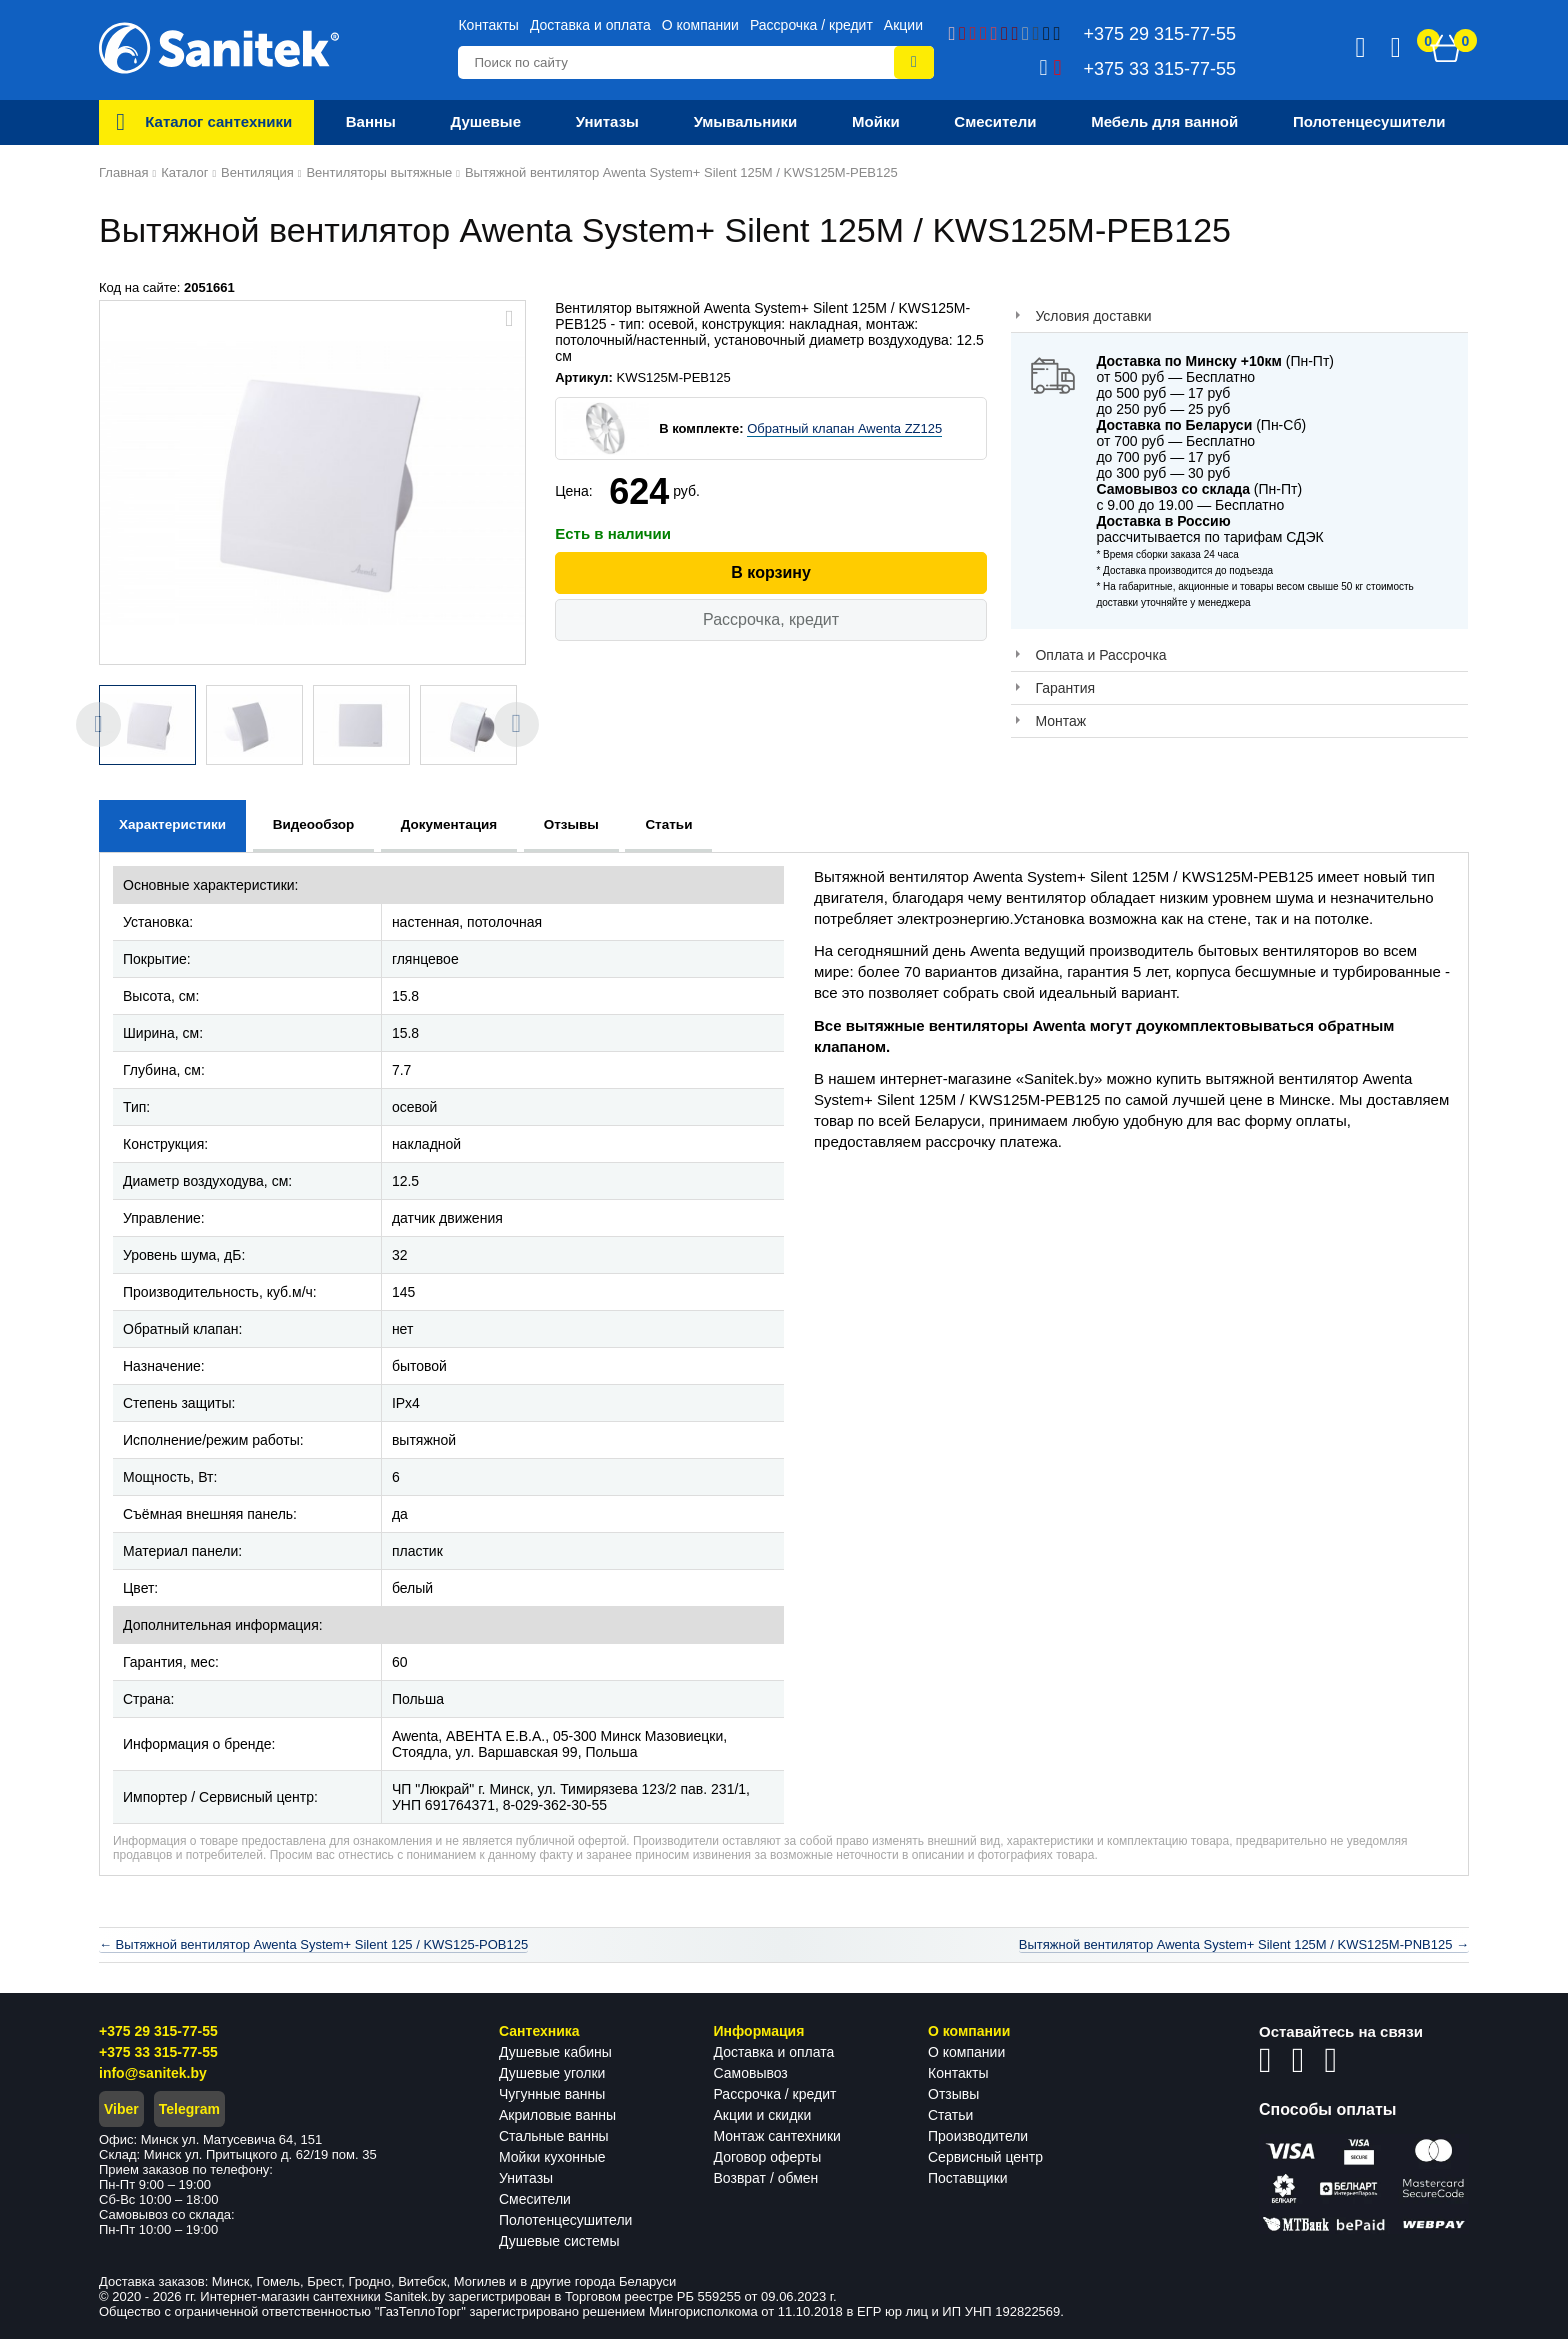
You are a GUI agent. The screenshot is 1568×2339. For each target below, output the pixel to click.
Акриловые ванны (557, 2115)
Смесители (535, 2199)
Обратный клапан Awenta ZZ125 (844, 428)
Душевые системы (559, 2241)
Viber (121, 2109)
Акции (903, 25)
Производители (978, 2136)
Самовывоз (751, 2073)
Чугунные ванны (552, 2094)
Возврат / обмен (766, 2178)
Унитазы (526, 2178)
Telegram (189, 2109)
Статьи (950, 2115)
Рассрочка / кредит (811, 25)
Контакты (488, 25)
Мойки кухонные (552, 2157)
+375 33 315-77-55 (158, 2052)
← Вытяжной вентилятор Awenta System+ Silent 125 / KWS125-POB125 (313, 1944)
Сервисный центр (985, 2157)
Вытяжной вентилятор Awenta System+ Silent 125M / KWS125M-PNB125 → (1244, 1944)
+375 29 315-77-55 (158, 2031)
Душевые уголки (552, 2073)
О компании (700, 25)
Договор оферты (768, 2157)
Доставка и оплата (590, 25)
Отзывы (953, 2094)
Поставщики (968, 2178)
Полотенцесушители (565, 2220)
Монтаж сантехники (777, 2136)
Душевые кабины (555, 2052)
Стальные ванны (554, 2136)
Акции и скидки (763, 2115)
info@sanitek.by (153, 2073)
